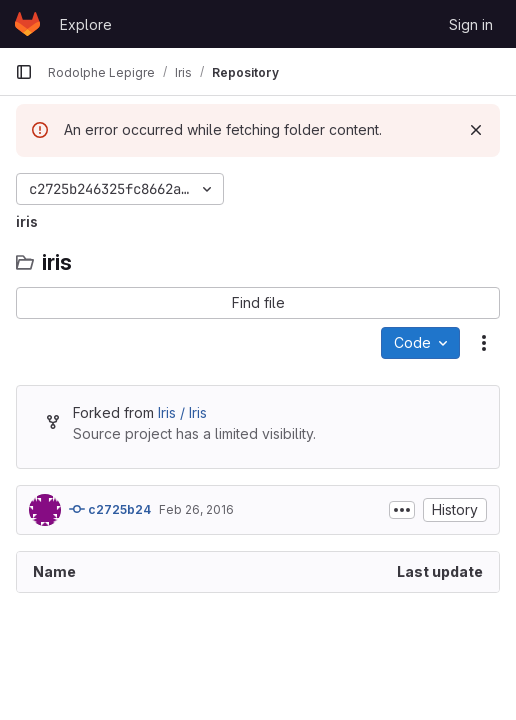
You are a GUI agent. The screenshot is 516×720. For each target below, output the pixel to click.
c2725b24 (110, 509)
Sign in (471, 24)
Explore (86, 24)
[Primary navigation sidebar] (24, 72)
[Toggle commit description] (402, 510)
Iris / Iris (182, 412)
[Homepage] (27, 24)
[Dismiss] (476, 130)
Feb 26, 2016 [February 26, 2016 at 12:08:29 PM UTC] (196, 509)
